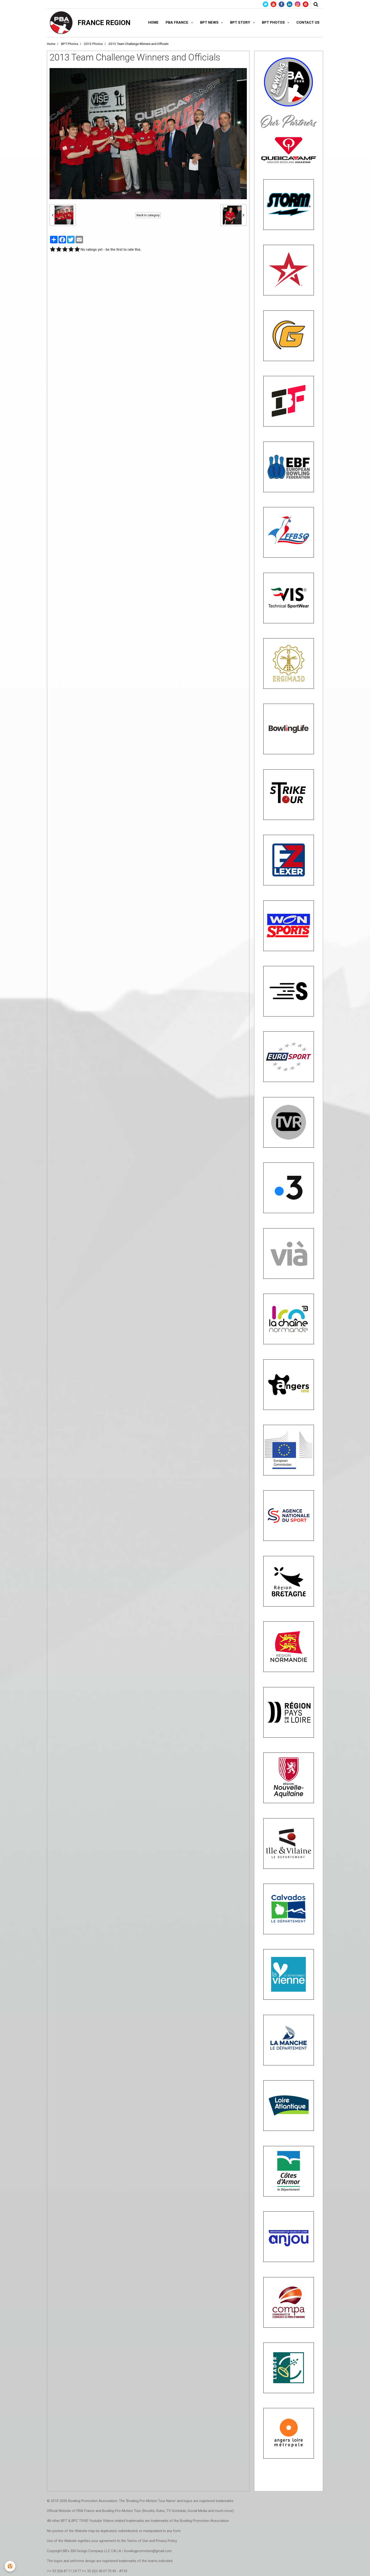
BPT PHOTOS (274, 22)
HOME (153, 22)
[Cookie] (10, 2566)
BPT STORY (240, 22)
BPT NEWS (209, 22)
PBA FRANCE (177, 22)
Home (51, 44)
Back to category (148, 215)
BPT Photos (69, 44)
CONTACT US (308, 22)
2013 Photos (93, 44)
